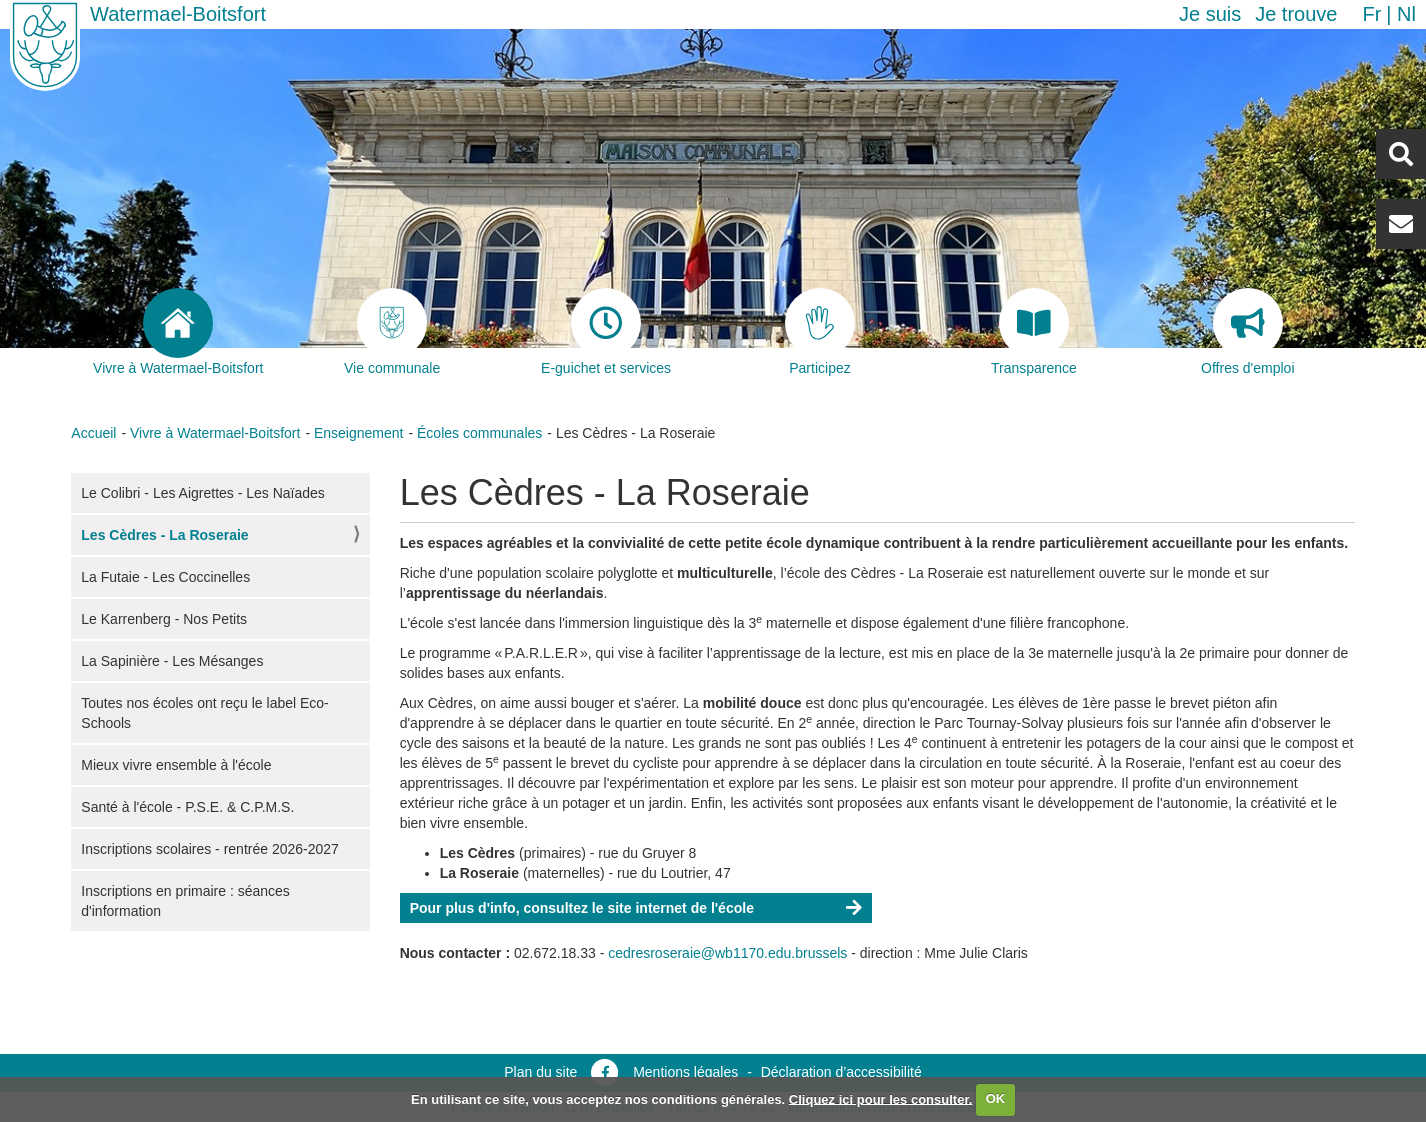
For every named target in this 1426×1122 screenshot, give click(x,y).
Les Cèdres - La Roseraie (164, 535)
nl (1406, 14)
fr (1371, 14)
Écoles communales (479, 433)
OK (996, 1098)
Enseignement (359, 433)
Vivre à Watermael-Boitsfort (215, 433)
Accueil (93, 433)
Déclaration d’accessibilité (841, 1072)
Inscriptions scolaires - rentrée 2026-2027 (210, 849)
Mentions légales (685, 1072)
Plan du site (540, 1072)
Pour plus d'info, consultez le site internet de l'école (582, 908)
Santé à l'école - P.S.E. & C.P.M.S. (187, 807)
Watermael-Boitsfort (178, 14)
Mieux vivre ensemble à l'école (176, 765)
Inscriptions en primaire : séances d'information (185, 901)
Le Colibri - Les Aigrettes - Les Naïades (203, 493)
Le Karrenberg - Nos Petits (164, 619)
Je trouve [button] (1296, 14)
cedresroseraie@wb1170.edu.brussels (727, 953)
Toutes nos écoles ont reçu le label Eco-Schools (204, 713)
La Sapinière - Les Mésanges (172, 661)
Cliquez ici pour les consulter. (881, 1098)
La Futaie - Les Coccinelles (165, 577)
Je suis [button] (1210, 14)
